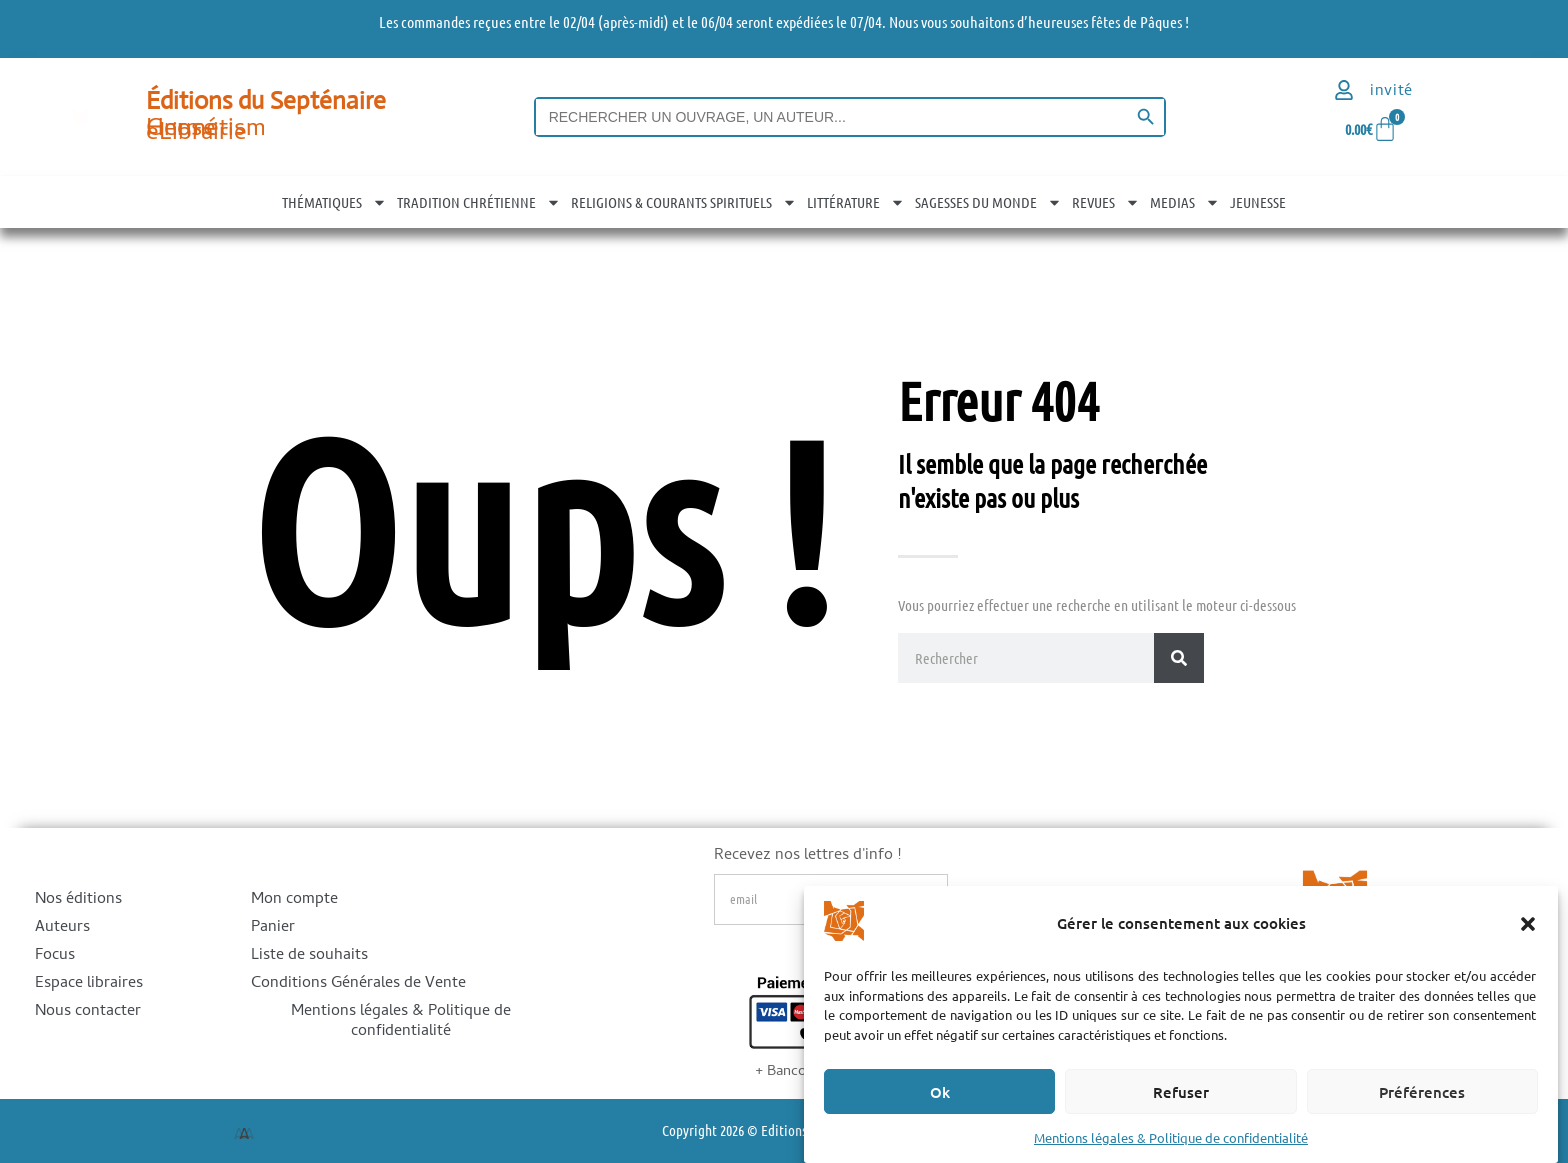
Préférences (1422, 1092)
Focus (55, 956)
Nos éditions (78, 900)
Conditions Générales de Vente (358, 984)
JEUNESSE (1258, 202)
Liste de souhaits (309, 956)
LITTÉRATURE (856, 202)
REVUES (1106, 202)
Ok (940, 1092)
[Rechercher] (1179, 658)
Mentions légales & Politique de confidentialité (1171, 1137)
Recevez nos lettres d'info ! (807, 858)
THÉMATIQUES (334, 202)
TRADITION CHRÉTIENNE (479, 202)
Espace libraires (89, 984)
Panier (273, 928)
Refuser (1181, 1092)
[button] (1528, 924)
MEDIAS (1185, 202)
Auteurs (62, 928)
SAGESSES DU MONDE (988, 202)
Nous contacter (88, 1012)
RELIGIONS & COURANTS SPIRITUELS (684, 202)
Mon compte (294, 900)
